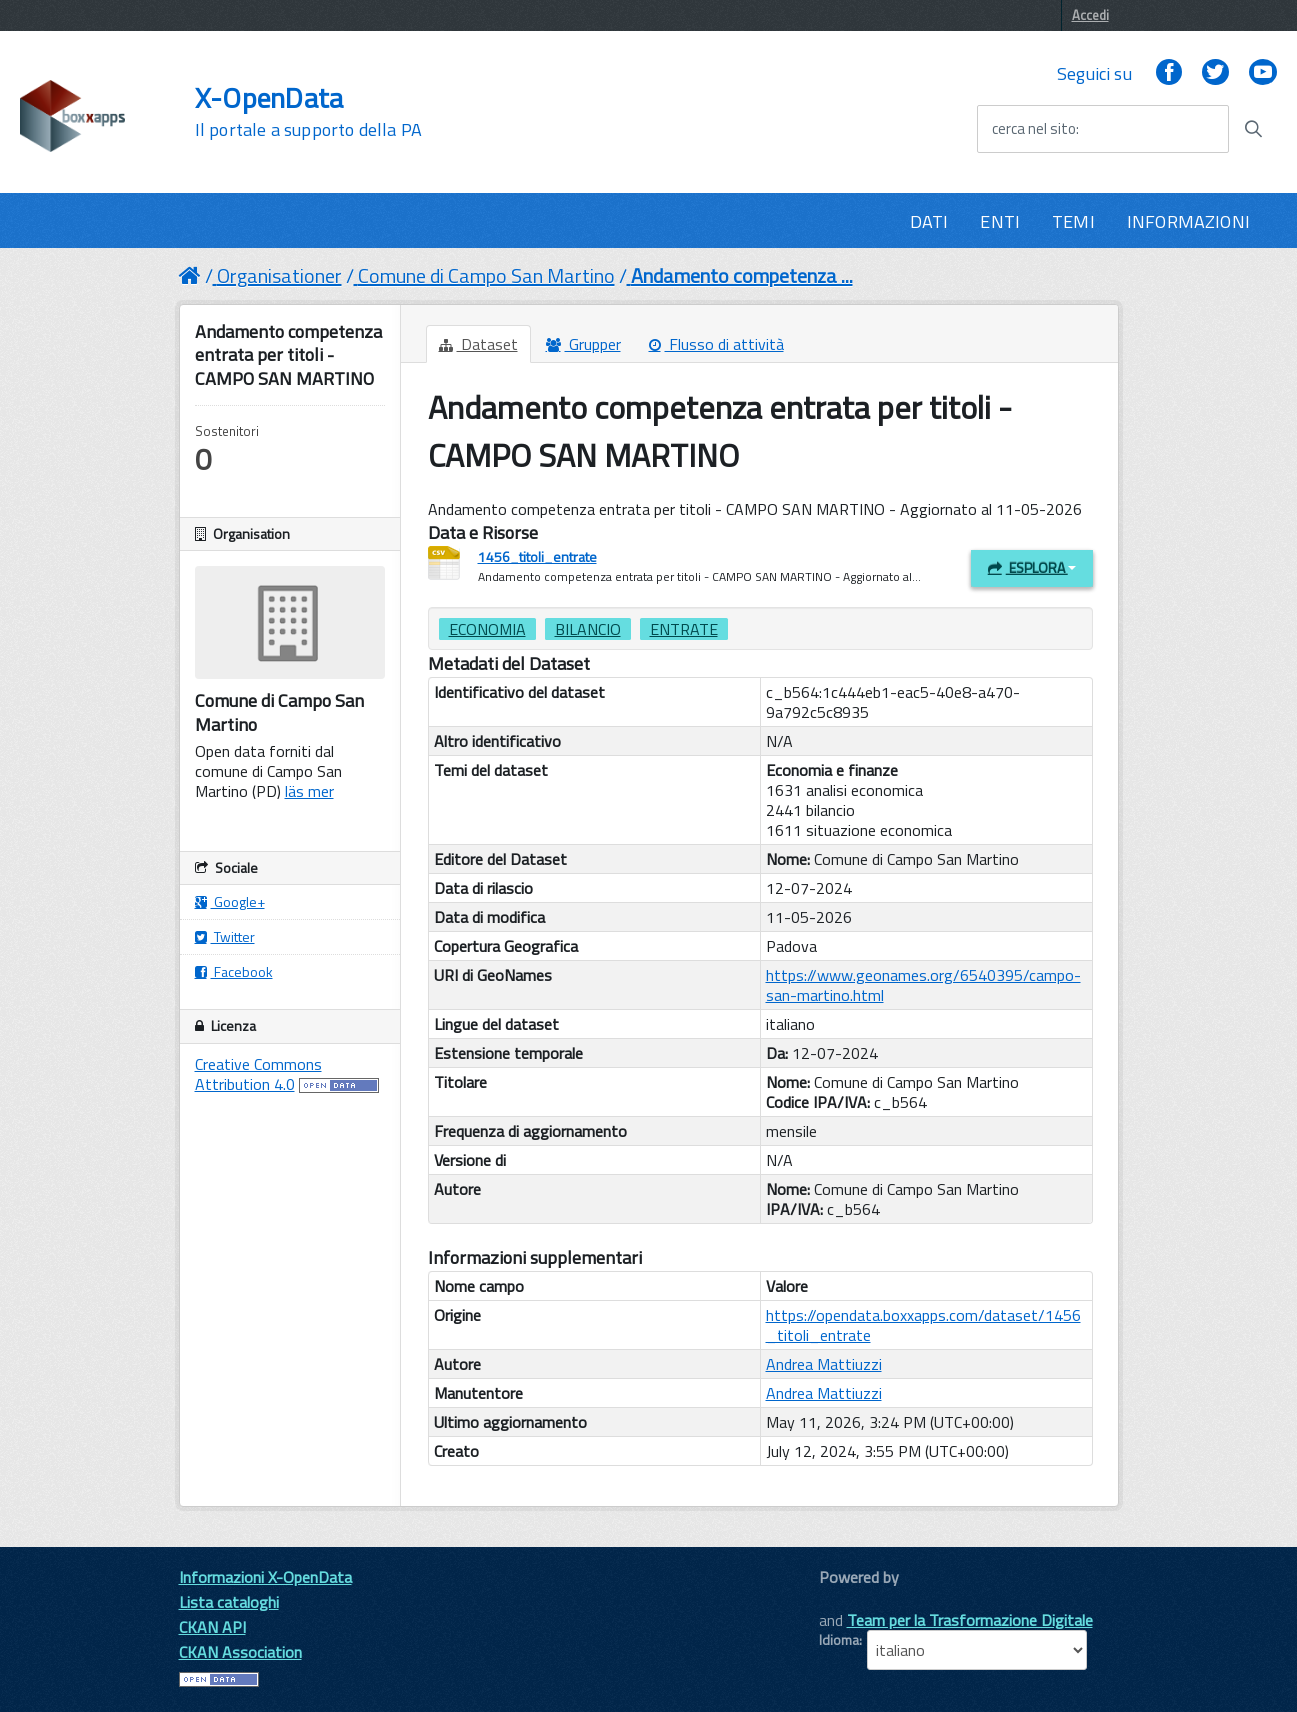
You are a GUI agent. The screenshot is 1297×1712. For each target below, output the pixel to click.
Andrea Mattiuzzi (824, 1364)
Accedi (1090, 15)
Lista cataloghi (229, 1602)
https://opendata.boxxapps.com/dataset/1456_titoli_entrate (923, 1325)
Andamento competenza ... (742, 275)
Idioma (839, 1640)
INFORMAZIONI (1188, 221)
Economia (487, 629)
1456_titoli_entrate (537, 556)
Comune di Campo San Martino (486, 275)
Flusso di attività (716, 344)
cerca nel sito (1034, 129)
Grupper (583, 344)
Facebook (234, 971)
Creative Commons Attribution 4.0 (258, 1074)
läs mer (309, 791)
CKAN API (212, 1627)
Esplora (1032, 567)
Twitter (225, 936)
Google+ (230, 901)
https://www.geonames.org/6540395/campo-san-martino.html (923, 985)
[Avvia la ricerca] (1253, 129)
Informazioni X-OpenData (265, 1577)
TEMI (1073, 221)
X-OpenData (308, 112)
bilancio (588, 629)
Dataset (478, 344)
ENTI (1000, 221)
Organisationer (279, 275)
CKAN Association (240, 1652)
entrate (684, 629)
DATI (929, 221)
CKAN (853, 1599)
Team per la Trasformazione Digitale (970, 1620)
